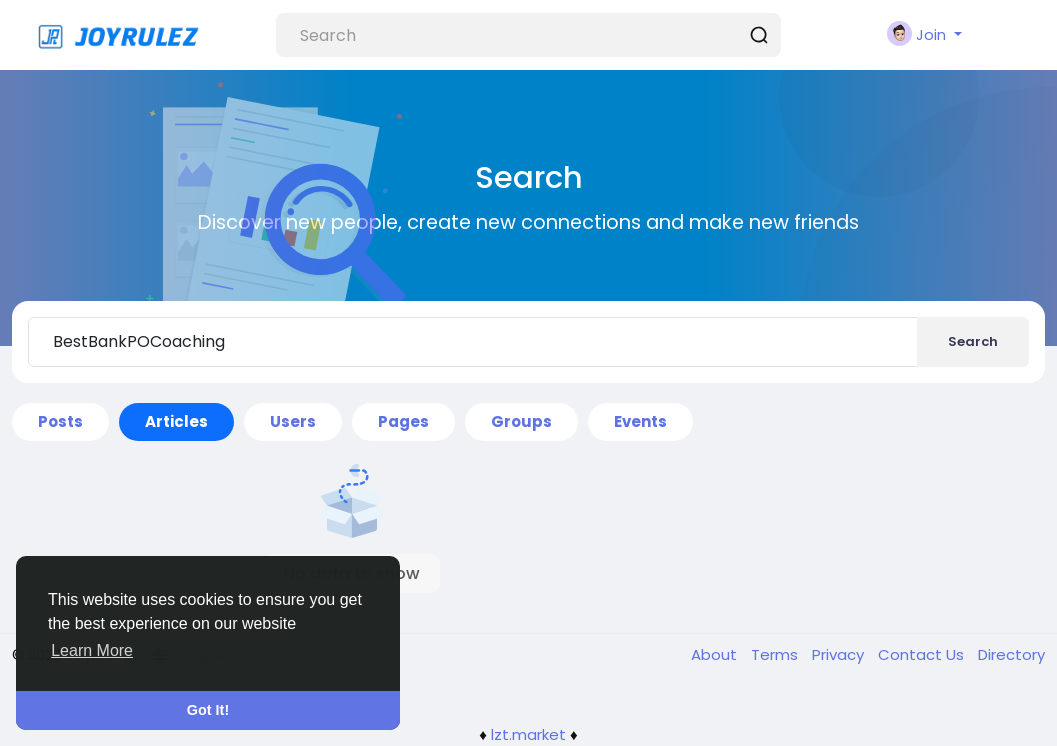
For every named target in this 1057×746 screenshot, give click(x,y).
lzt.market (528, 734)
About (716, 654)
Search (973, 341)
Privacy (840, 654)
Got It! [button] (208, 710)
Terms (776, 654)
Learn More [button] (92, 650)
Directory (1011, 654)
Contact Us (923, 654)
